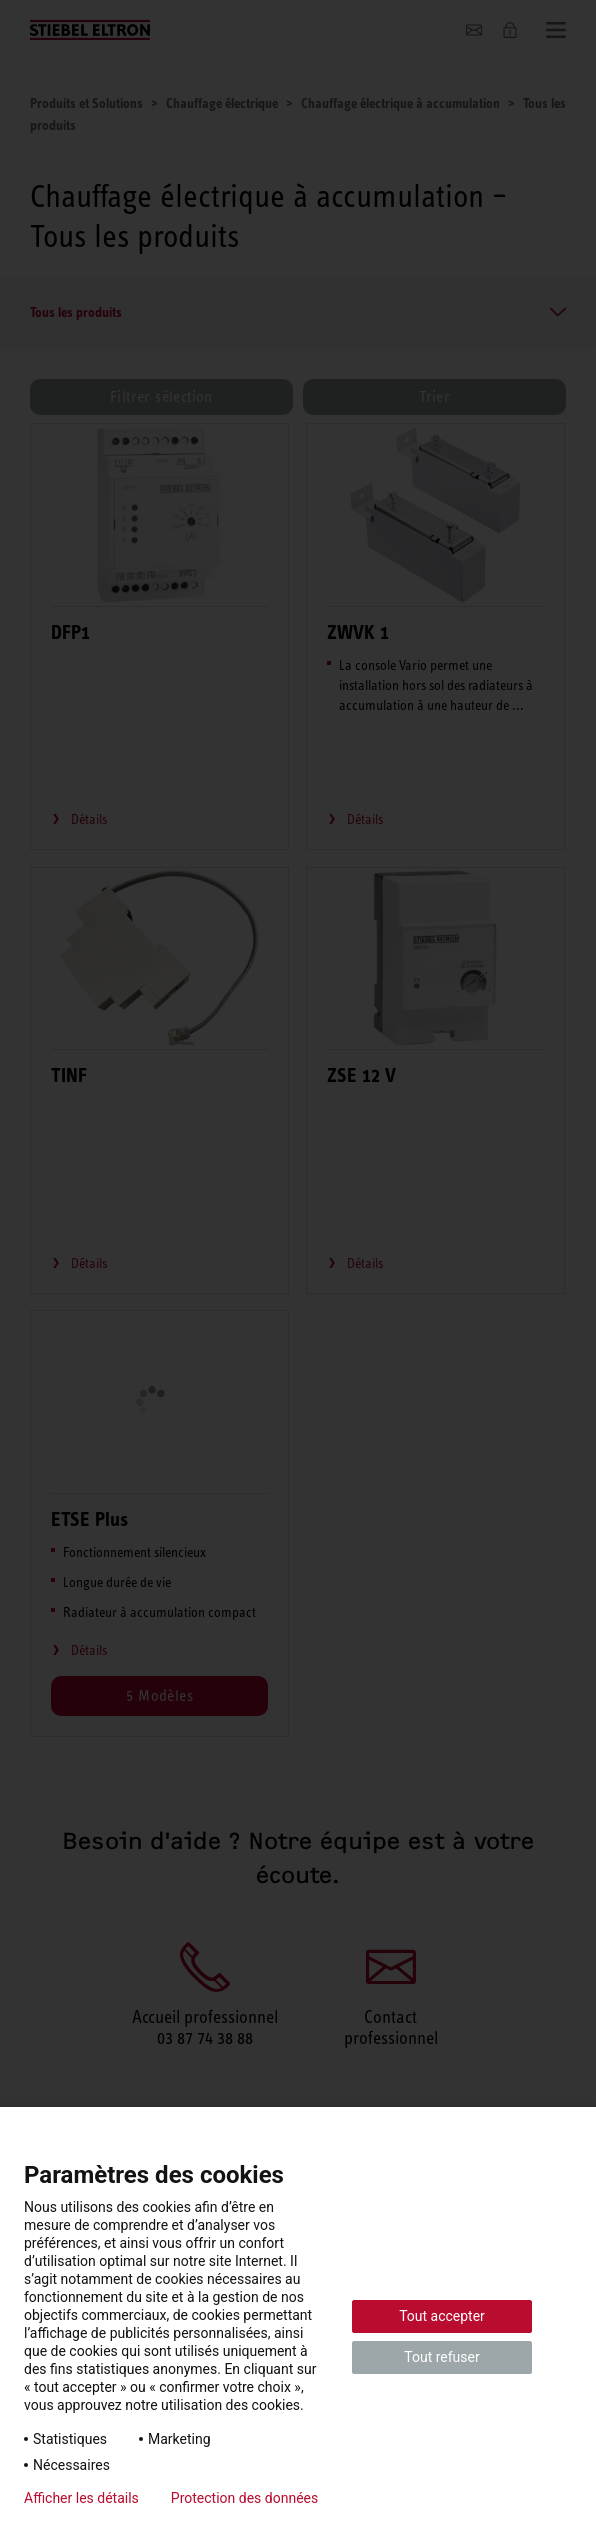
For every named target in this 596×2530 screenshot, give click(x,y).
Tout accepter (442, 2316)
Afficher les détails (81, 2498)
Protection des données (244, 2498)
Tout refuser (441, 2357)
